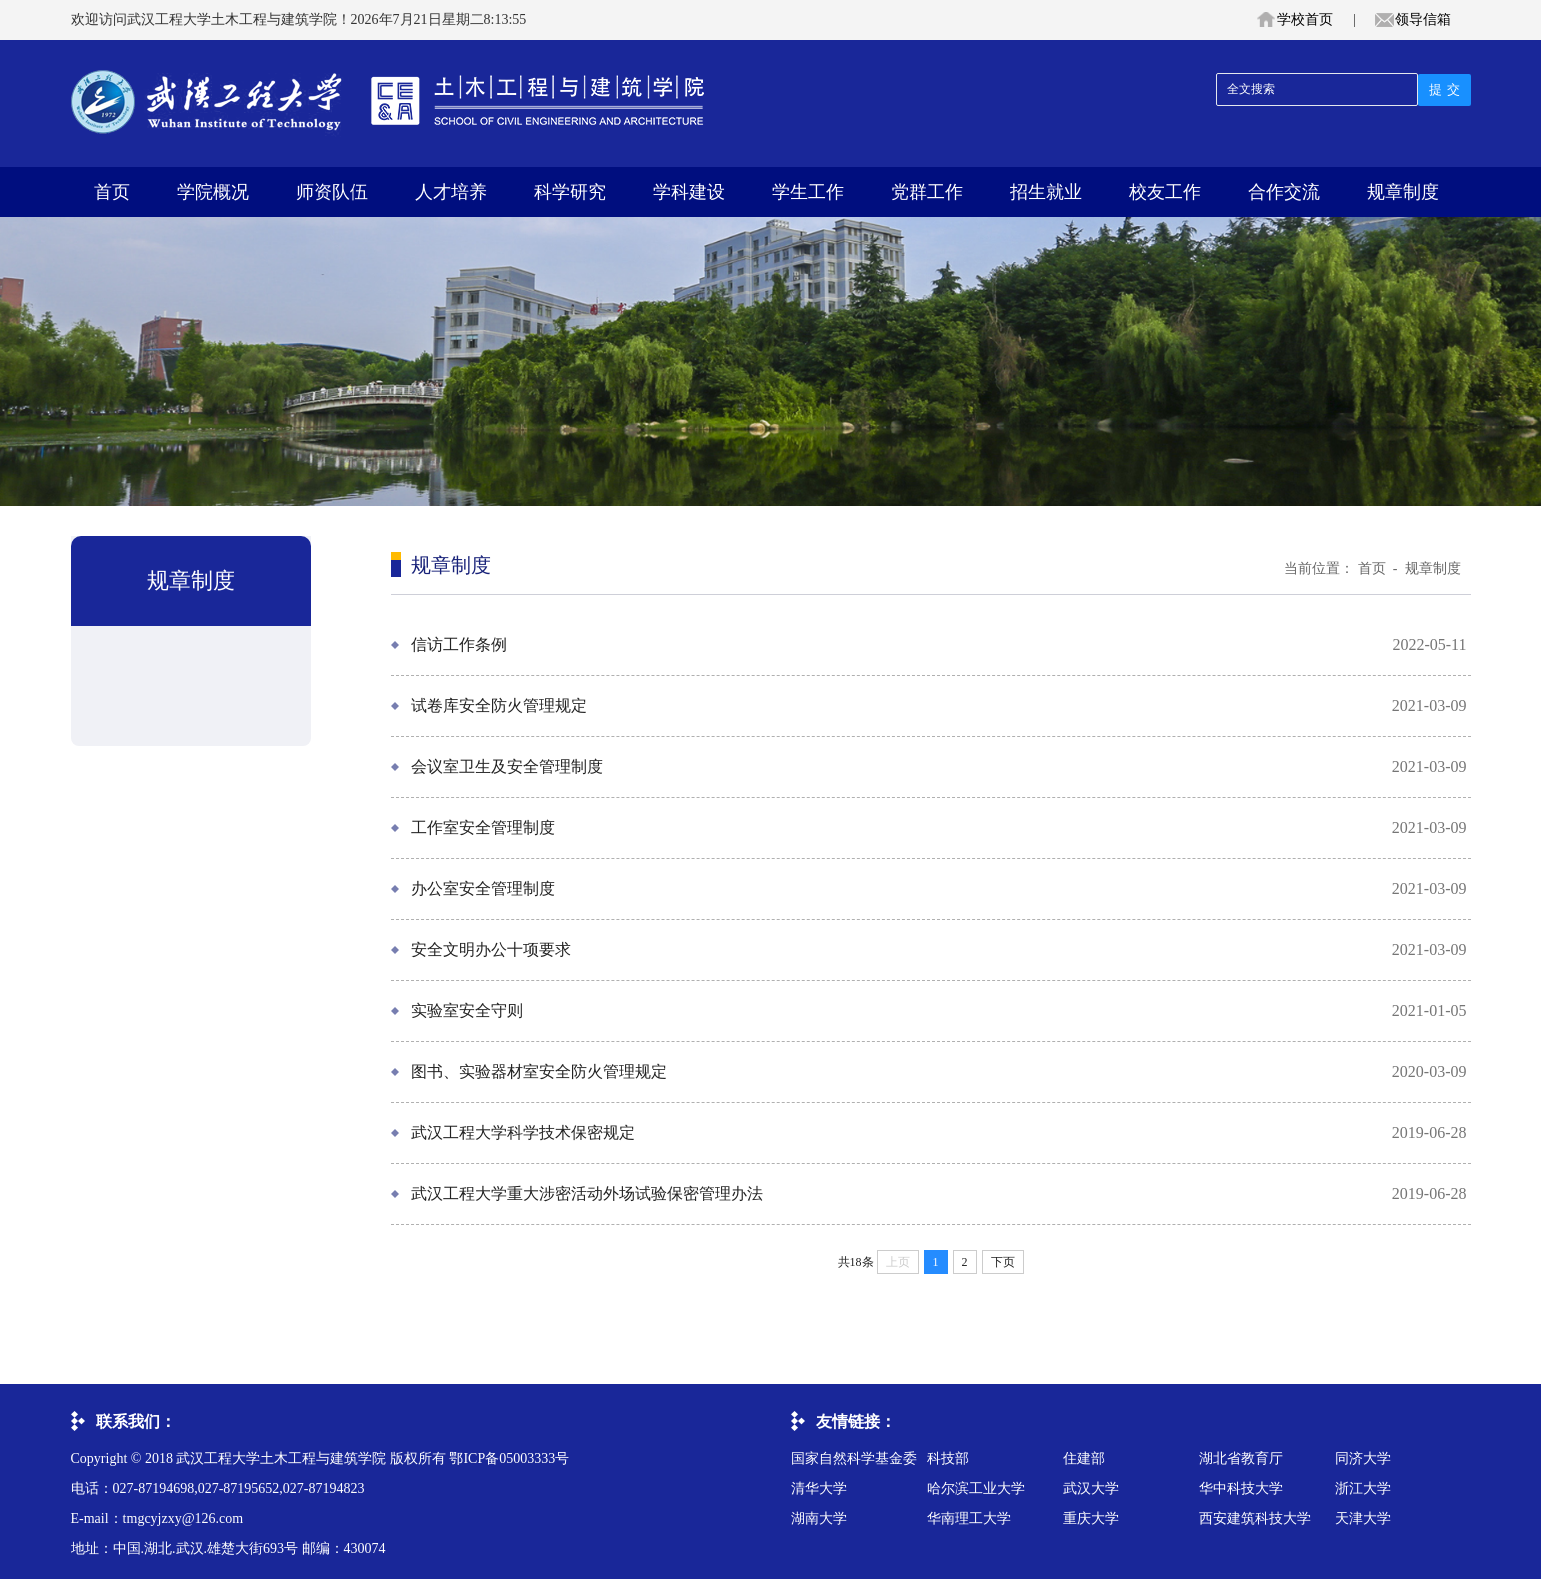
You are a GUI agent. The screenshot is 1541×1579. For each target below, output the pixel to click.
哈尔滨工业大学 (976, 1488)
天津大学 (1363, 1518)
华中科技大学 (1241, 1488)
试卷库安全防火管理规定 (499, 705)
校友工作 (1165, 192)
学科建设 (689, 192)
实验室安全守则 (467, 1010)
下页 (1003, 1262)
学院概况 (213, 192)
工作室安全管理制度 (483, 827)
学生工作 (808, 192)
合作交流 (1284, 192)
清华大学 (819, 1488)
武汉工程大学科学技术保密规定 (523, 1132)
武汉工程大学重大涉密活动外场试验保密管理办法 (587, 1193)
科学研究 (570, 192)
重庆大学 (1091, 1518)
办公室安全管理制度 (483, 888)
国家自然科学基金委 (854, 1458)
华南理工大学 (969, 1518)
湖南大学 (819, 1518)
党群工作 (927, 192)
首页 (112, 192)
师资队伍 (332, 192)
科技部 (948, 1458)
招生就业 (1046, 192)
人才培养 (451, 192)
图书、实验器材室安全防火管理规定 (539, 1071)
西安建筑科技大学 (1255, 1518)
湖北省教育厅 (1241, 1458)
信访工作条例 (459, 644)
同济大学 (1363, 1458)
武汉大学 (1091, 1488)
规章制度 (1403, 192)
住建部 (1084, 1458)
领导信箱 (1423, 19)
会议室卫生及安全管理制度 (507, 766)
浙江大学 (1363, 1488)
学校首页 (1305, 19)
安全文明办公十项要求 (491, 949)
